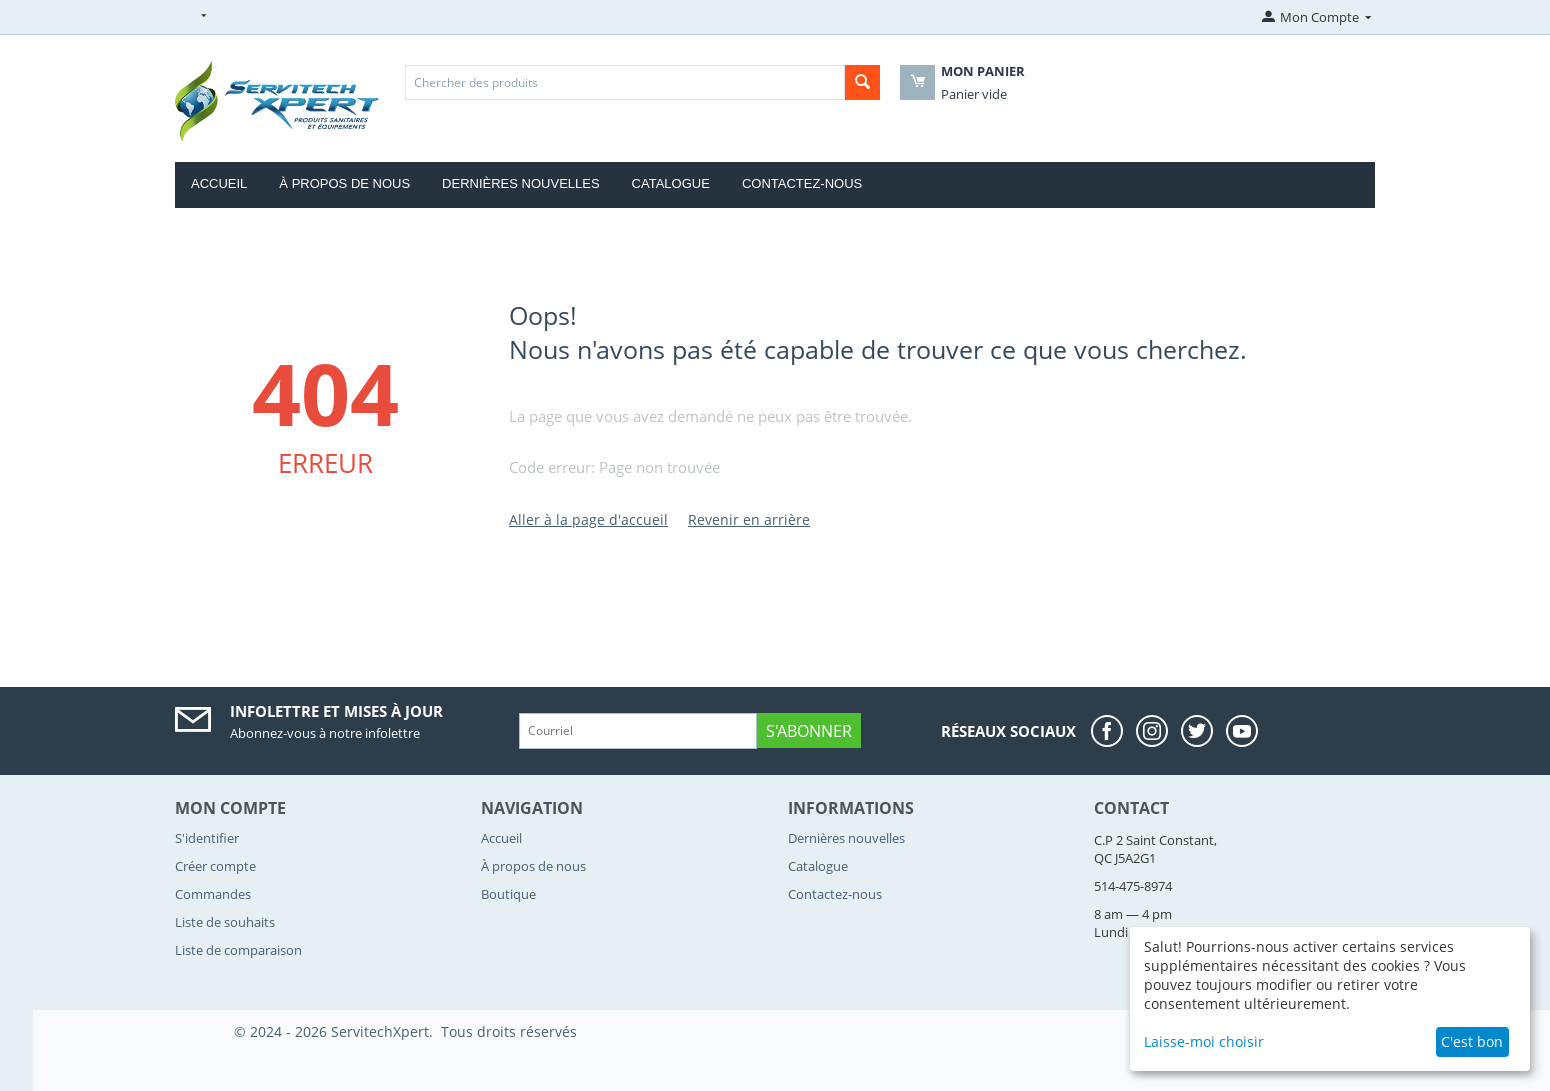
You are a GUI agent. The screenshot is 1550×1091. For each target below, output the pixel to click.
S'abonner (809, 731)
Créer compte (215, 866)
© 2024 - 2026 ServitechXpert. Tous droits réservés (405, 1031)
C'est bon (1472, 1041)
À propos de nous (344, 183)
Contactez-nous (802, 183)
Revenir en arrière (749, 519)
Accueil (219, 183)
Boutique (508, 894)
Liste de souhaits (225, 922)
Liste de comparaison (238, 950)
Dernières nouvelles (521, 183)
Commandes (213, 894)
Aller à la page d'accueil (588, 519)
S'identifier (207, 838)
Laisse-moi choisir (1204, 1041)
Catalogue (671, 183)
